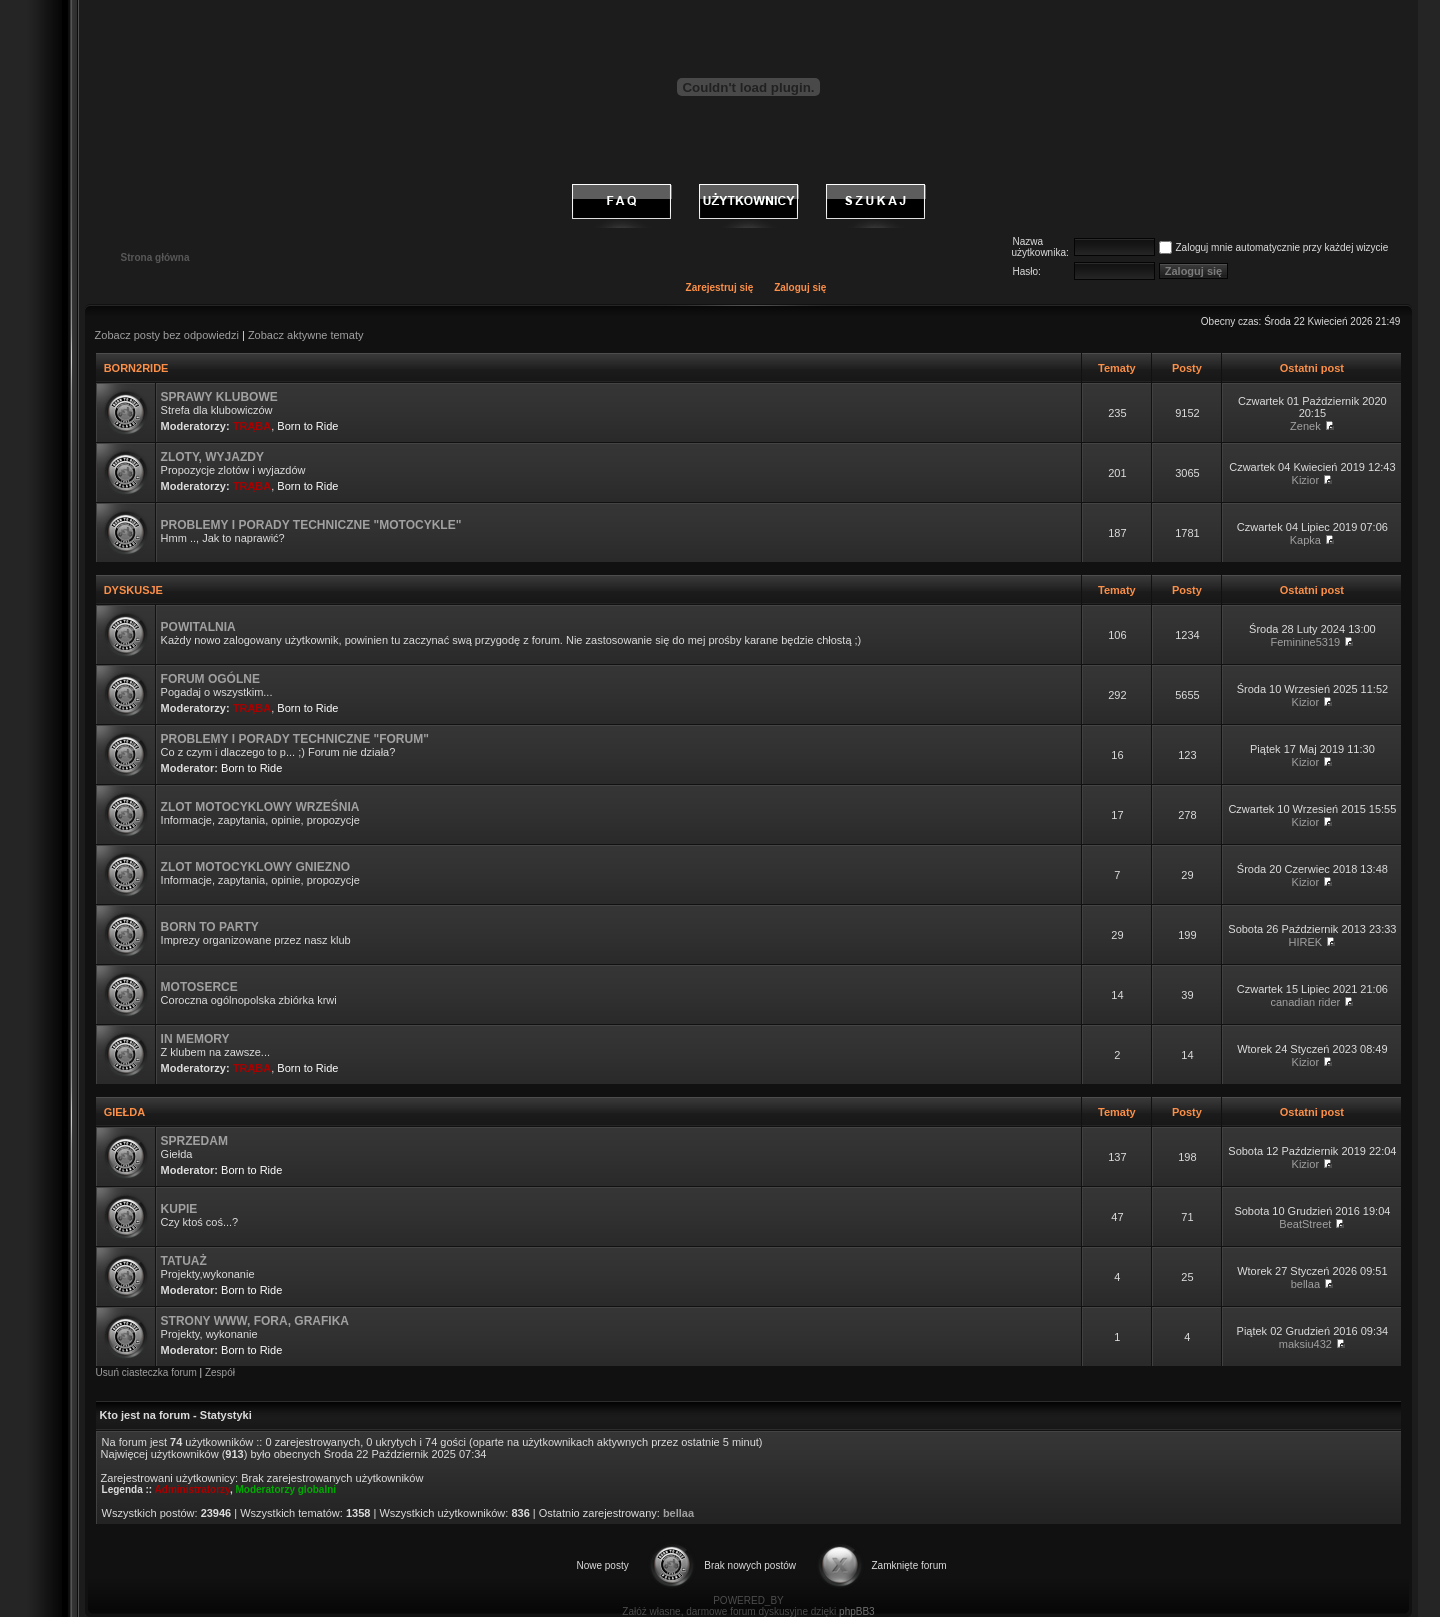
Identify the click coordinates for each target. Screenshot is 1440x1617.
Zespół (220, 1372)
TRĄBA (252, 426)
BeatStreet (1305, 1224)
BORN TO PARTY (210, 927)
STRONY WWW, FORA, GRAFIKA (255, 1321)
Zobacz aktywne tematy (306, 335)
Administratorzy (192, 1489)
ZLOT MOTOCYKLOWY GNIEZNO (256, 867)
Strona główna (155, 257)
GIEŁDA (124, 1112)
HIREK (1306, 942)
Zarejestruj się (720, 287)
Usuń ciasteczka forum (146, 1372)
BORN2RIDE (136, 368)
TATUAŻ (184, 1261)
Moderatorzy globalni (286, 1489)
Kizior (1306, 480)
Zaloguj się (800, 287)
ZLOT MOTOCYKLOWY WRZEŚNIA (260, 807)
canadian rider (1306, 1002)
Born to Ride (307, 426)
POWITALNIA (198, 627)
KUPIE (179, 1209)
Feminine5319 (1306, 642)
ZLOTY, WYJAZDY (212, 457)
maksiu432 (1305, 1344)
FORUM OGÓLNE (210, 679)
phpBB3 (857, 1611)
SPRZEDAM (194, 1141)
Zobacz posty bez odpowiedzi (167, 335)
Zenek (1305, 426)
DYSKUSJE (133, 590)
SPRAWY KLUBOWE (219, 397)
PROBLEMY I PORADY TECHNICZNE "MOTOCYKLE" (311, 525)
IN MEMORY (195, 1039)
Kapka (1305, 540)
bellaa (1305, 1284)
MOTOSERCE (199, 987)
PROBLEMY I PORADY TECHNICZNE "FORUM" (295, 739)
